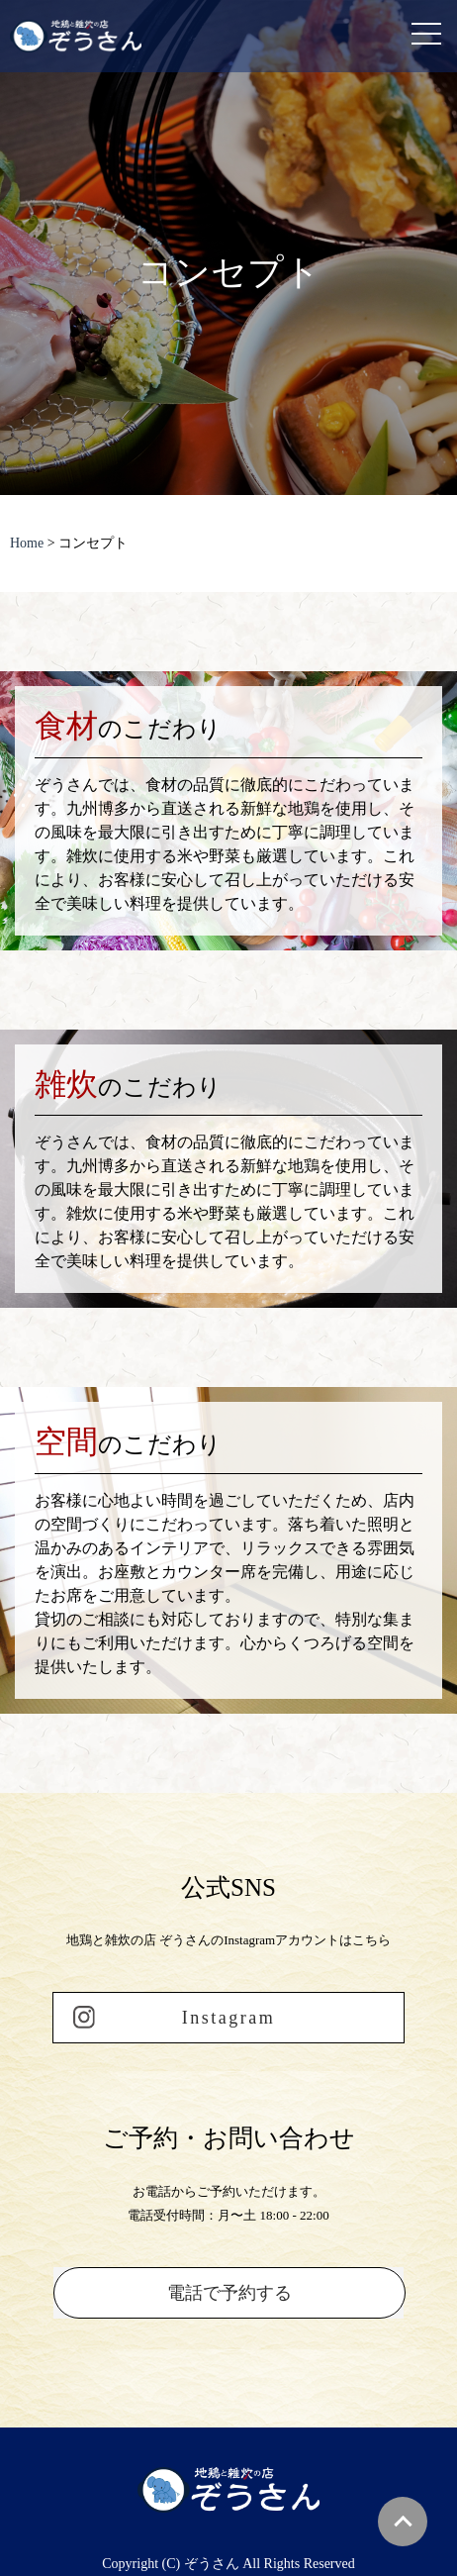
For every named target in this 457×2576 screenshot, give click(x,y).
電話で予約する (229, 2293)
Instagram (228, 2018)
